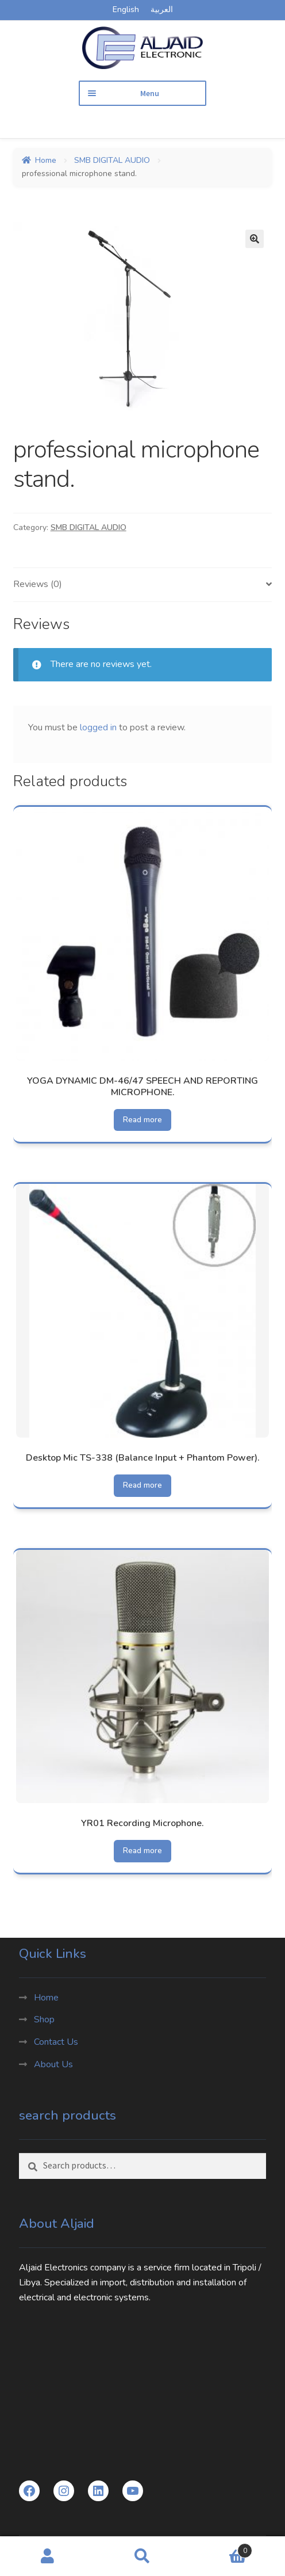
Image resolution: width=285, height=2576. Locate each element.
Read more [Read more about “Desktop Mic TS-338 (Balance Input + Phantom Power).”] (142, 1485)
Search (142, 2556)
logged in (98, 727)
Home (45, 160)
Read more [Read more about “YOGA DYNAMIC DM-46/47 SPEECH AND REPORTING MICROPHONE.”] (142, 1119)
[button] (254, 239)
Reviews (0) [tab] (37, 584)
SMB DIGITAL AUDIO (112, 160)
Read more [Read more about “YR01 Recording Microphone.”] (142, 1850)
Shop (44, 2019)
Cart (221, 2547)
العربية (162, 9)
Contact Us (56, 2042)
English (126, 9)
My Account (47, 2556)
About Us (53, 2064)
